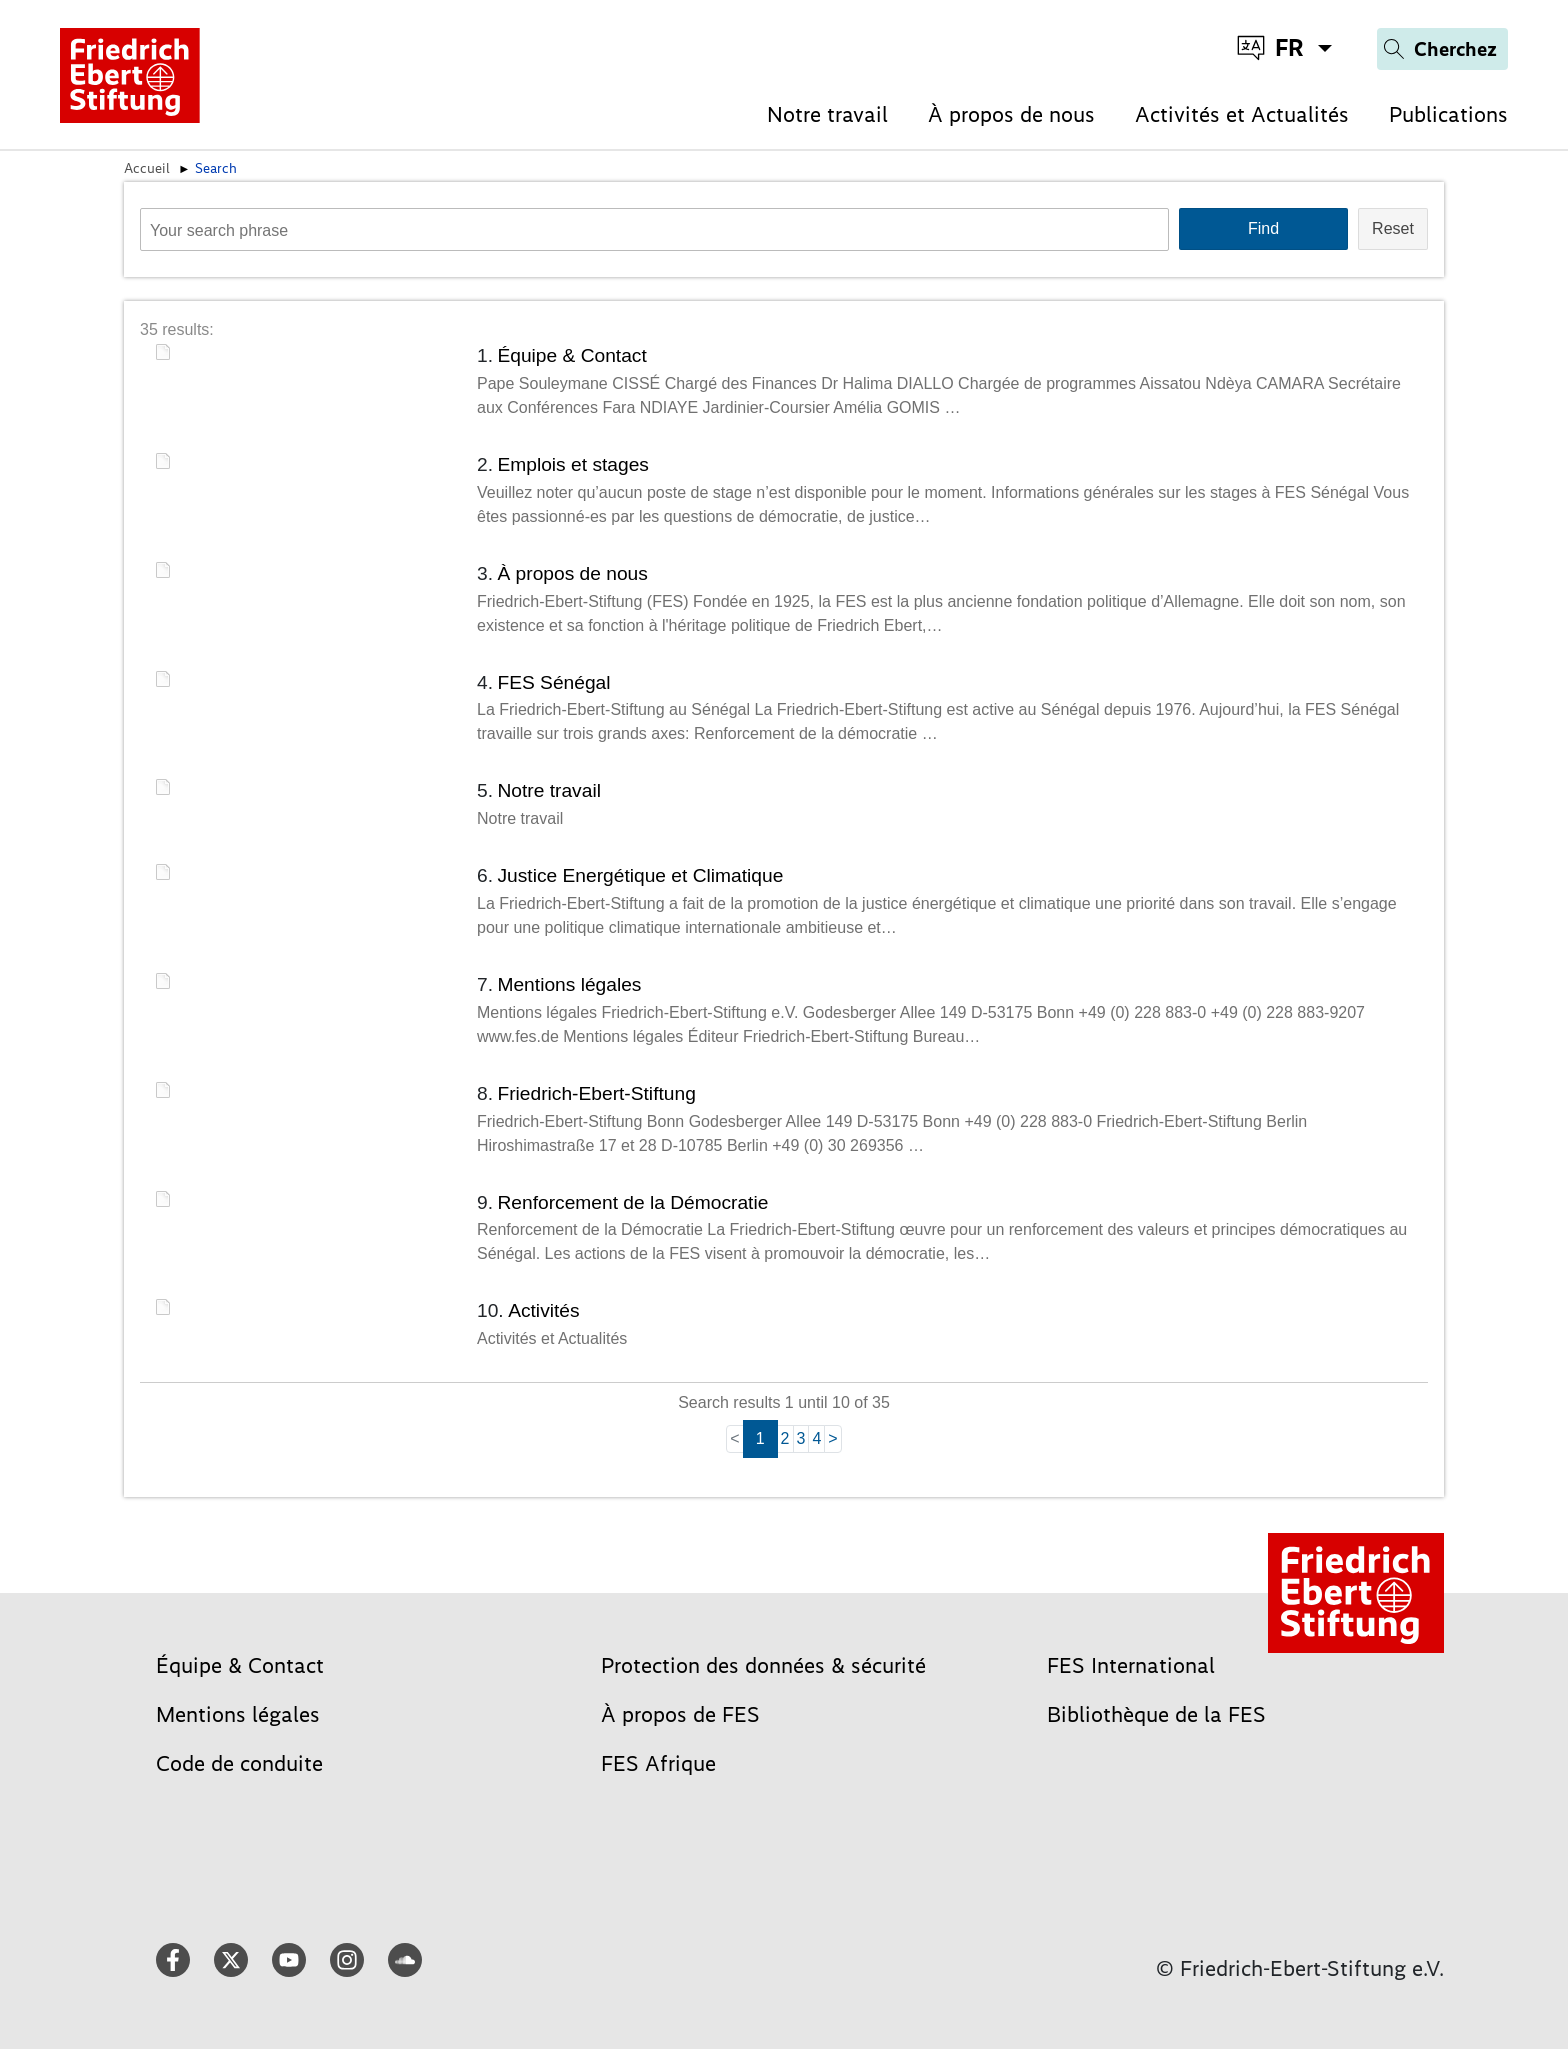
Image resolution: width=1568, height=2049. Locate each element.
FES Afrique (658, 1763)
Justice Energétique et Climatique (640, 875)
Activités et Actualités (1242, 114)
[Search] (1442, 49)
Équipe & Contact (571, 355)
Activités (543, 1310)
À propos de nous (1011, 114)
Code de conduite (239, 1763)
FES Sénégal (553, 682)
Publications (1448, 114)
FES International (1131, 1665)
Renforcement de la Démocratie (632, 1202)
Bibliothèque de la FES (1156, 1714)
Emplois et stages (572, 464)
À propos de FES (680, 1714)
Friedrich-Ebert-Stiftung (596, 1093)
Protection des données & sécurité (763, 1665)
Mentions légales (569, 984)
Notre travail (827, 114)
